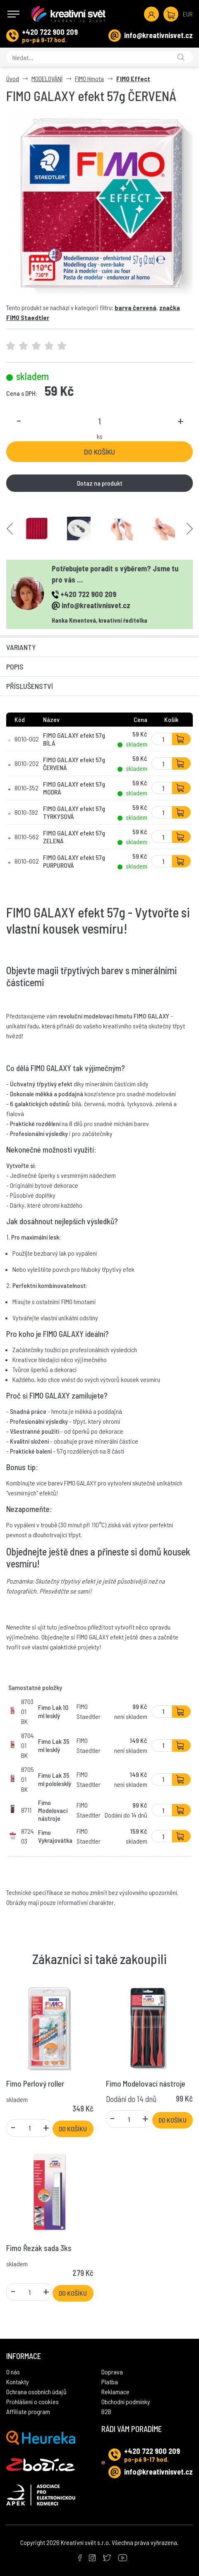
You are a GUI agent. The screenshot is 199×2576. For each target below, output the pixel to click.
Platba (109, 2382)
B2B (106, 2411)
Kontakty (17, 2382)
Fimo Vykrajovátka (55, 1836)
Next (190, 528)
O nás (13, 2372)
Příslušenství (29, 686)
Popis (15, 666)
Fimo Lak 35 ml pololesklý (54, 1779)
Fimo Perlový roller (35, 2083)
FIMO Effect (133, 78)
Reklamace (115, 2391)
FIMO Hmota (89, 78)
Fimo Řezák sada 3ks (39, 2248)
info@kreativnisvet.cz (158, 35)
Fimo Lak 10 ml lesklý (53, 1711)
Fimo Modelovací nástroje (52, 1810)
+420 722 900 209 (50, 31)
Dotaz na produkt (99, 483)
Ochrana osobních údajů (36, 2391)
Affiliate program (28, 2411)
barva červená (135, 307)
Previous (10, 528)
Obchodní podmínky (125, 2401)
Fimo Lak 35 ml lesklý (54, 1745)
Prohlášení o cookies (32, 2401)
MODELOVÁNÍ (46, 78)
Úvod (12, 78)
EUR (188, 14)
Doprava (112, 2372)
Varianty (21, 647)
